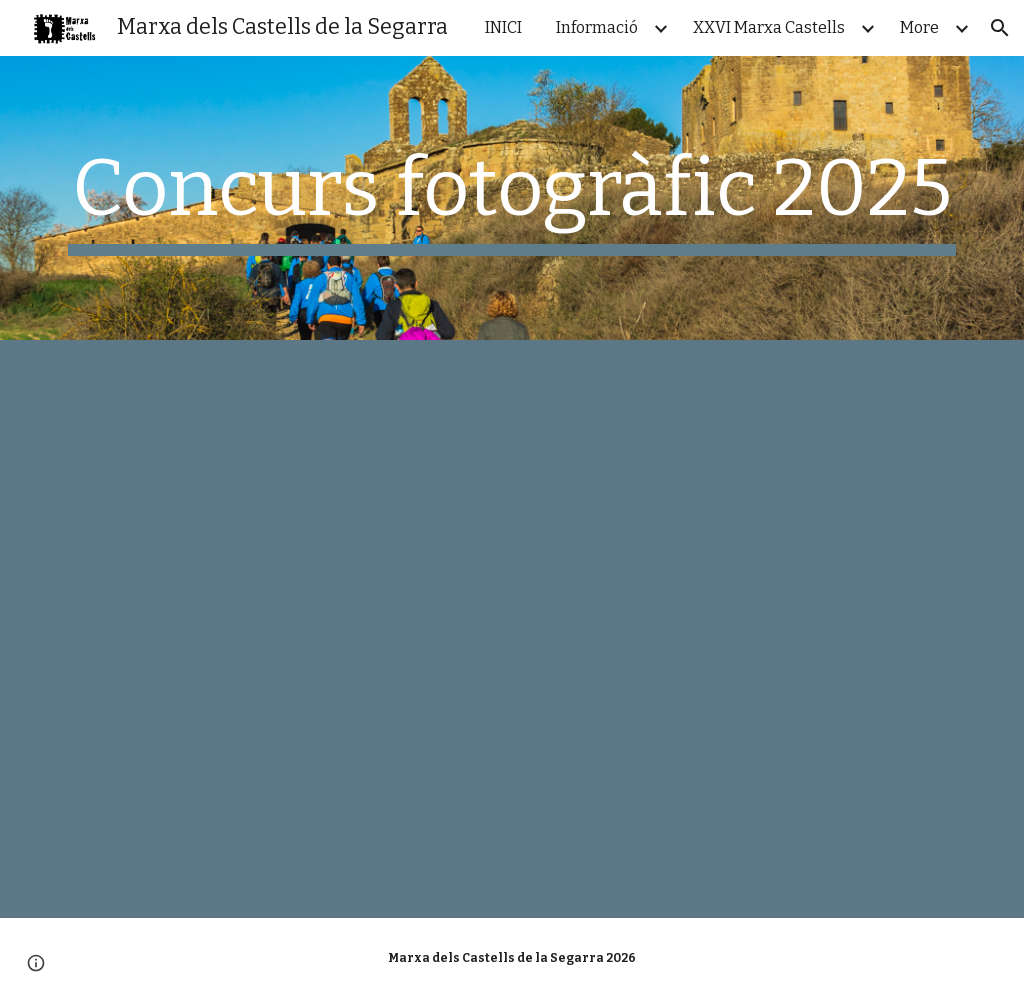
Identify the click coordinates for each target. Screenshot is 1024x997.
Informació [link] (597, 27)
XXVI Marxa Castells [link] (769, 27)
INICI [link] (503, 27)
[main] (512, 198)
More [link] (919, 27)
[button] (1000, 28)
